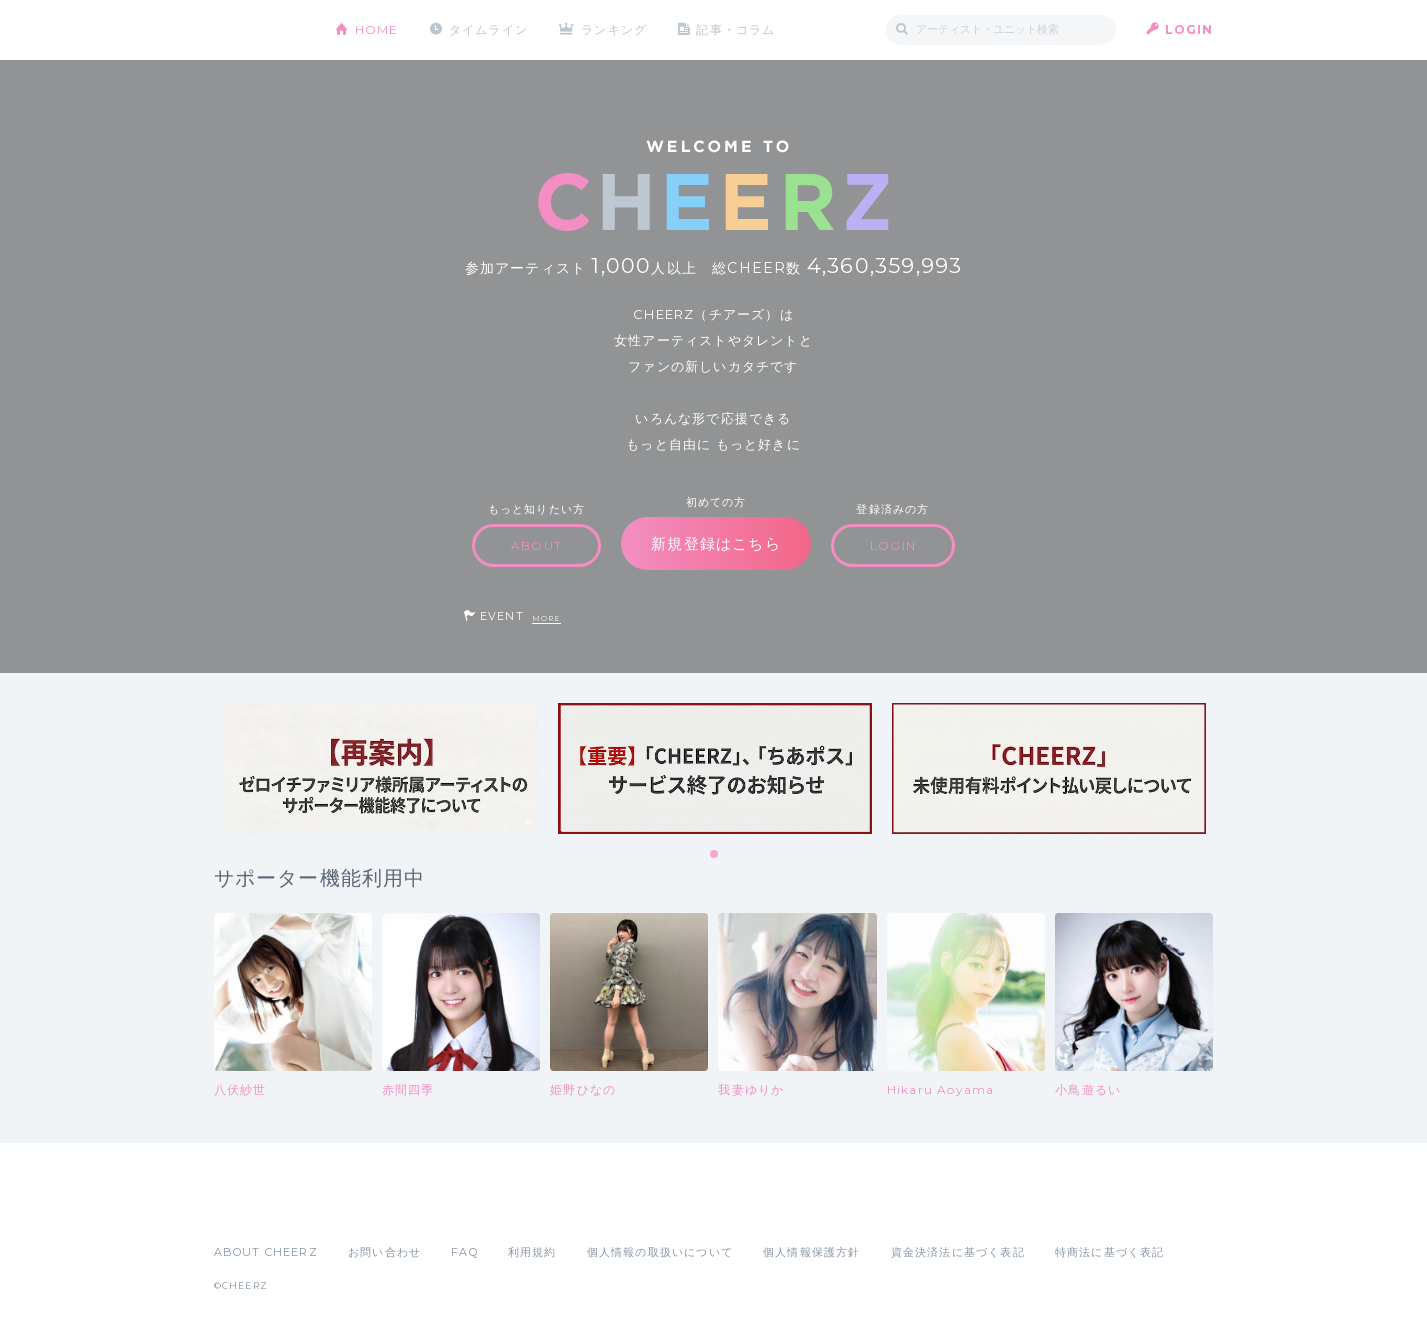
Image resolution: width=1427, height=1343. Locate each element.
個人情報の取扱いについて (660, 1252)
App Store (260, 1208)
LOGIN (1189, 29)
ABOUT (536, 545)
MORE (546, 618)
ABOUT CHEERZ (266, 1252)
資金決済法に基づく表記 (958, 1252)
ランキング (614, 29)
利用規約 (532, 1252)
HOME (377, 29)
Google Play (366, 1208)
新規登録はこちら (716, 543)
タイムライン (488, 29)
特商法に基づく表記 (1110, 1252)
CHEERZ (259, 30)
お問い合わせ (384, 1252)
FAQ (464, 1252)
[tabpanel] (381, 768)
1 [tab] (715, 855)
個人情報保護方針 (812, 1252)
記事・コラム (735, 29)
